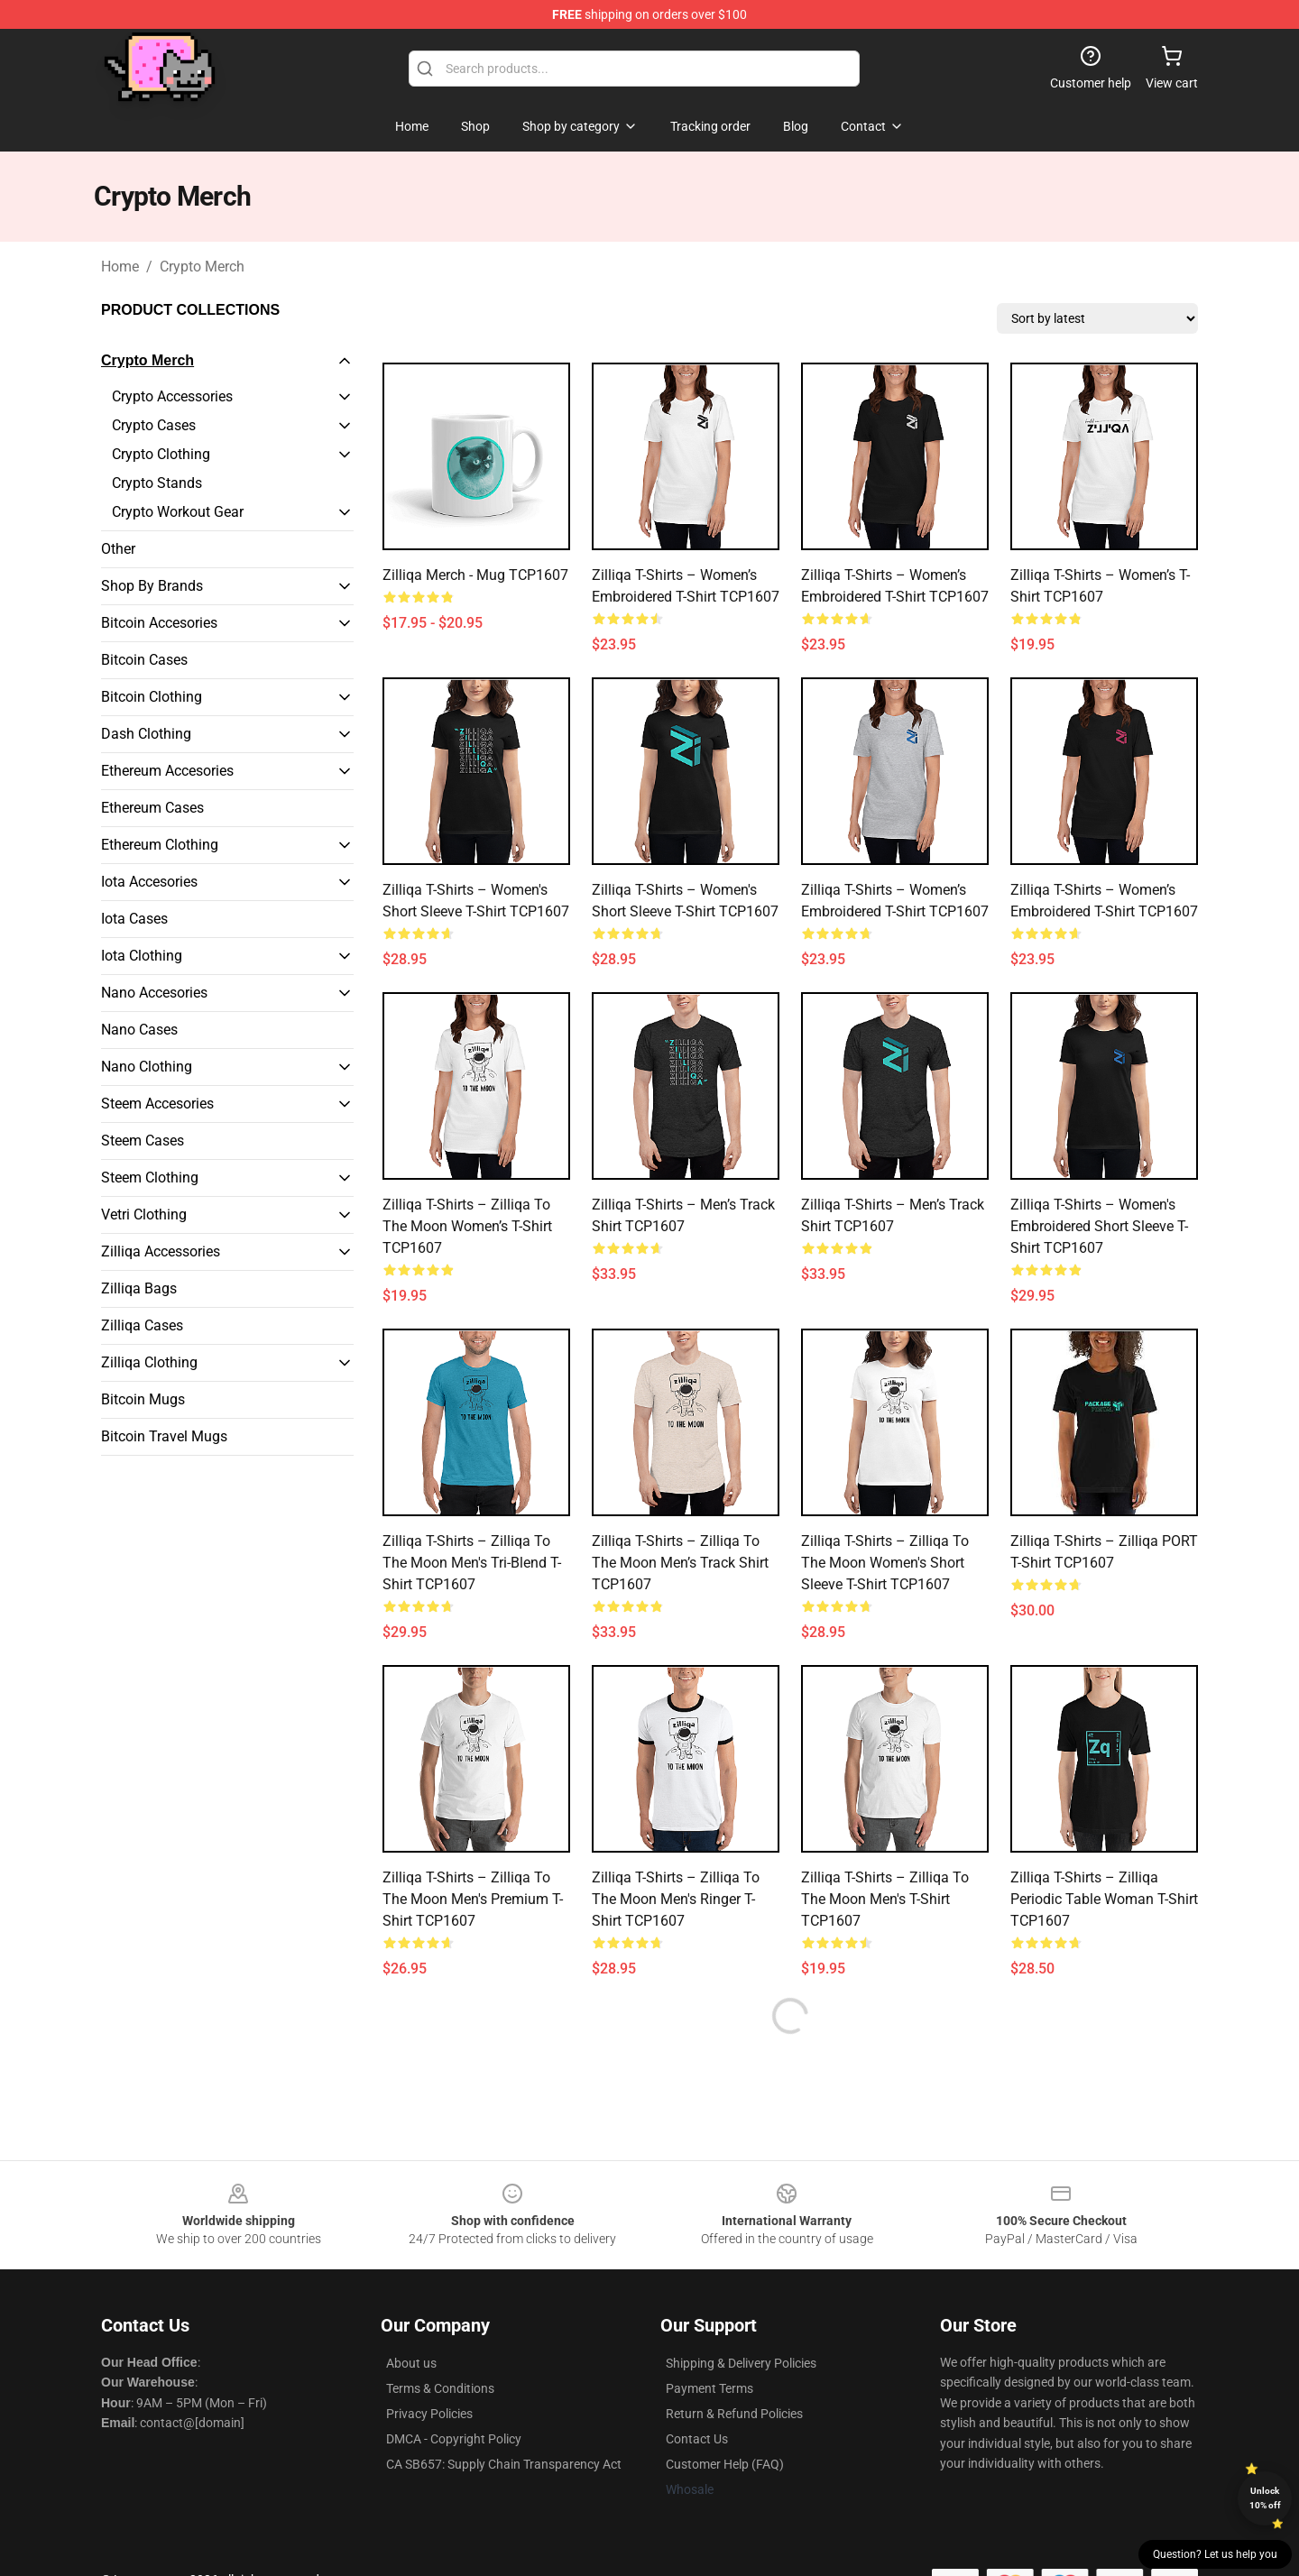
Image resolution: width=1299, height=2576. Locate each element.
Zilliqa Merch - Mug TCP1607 (475, 575)
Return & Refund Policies (734, 2413)
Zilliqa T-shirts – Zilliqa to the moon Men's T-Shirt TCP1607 (885, 1899)
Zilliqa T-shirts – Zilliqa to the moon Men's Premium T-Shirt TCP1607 (472, 1899)
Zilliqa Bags (139, 1288)
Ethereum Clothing (159, 844)
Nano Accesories (154, 992)
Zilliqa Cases (142, 1325)
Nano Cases (139, 1029)
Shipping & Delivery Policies (741, 2363)
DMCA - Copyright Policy (453, 2439)
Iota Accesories (149, 881)
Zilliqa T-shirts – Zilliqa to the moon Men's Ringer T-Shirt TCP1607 (676, 1899)
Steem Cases (142, 1140)
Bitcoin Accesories (159, 622)
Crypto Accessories (172, 396)
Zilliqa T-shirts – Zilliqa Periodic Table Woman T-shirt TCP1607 (1104, 1899)
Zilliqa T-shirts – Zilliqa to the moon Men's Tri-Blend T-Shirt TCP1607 (471, 1562)
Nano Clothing (146, 1066)
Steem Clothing (149, 1177)
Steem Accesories (157, 1103)
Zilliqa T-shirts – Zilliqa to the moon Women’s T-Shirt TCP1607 (467, 1226)
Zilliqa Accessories (160, 1251)
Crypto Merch (202, 266)
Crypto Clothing (161, 454)
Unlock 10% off (1265, 2498)
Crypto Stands (157, 483)
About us (411, 2363)
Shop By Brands (152, 585)
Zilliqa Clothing (149, 1362)
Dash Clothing (146, 733)
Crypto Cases (154, 425)
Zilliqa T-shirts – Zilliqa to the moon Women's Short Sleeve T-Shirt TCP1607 (885, 1562)
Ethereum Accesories (167, 770)
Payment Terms (709, 2388)
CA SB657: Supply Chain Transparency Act (504, 2464)
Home (120, 266)
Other (118, 548)
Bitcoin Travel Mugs (164, 1436)
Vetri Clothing (144, 1214)
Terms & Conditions (440, 2388)
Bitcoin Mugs (143, 1399)
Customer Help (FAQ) (725, 2464)
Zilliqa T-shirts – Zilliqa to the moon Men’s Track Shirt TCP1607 (680, 1562)
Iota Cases (134, 918)
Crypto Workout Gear (178, 511)
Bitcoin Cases (144, 659)
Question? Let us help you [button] (1215, 2554)
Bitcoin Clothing (151, 696)
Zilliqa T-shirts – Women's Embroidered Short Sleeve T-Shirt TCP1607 (1099, 1226)
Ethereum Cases (152, 807)
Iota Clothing (141, 955)
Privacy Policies (429, 2413)
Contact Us (697, 2439)
